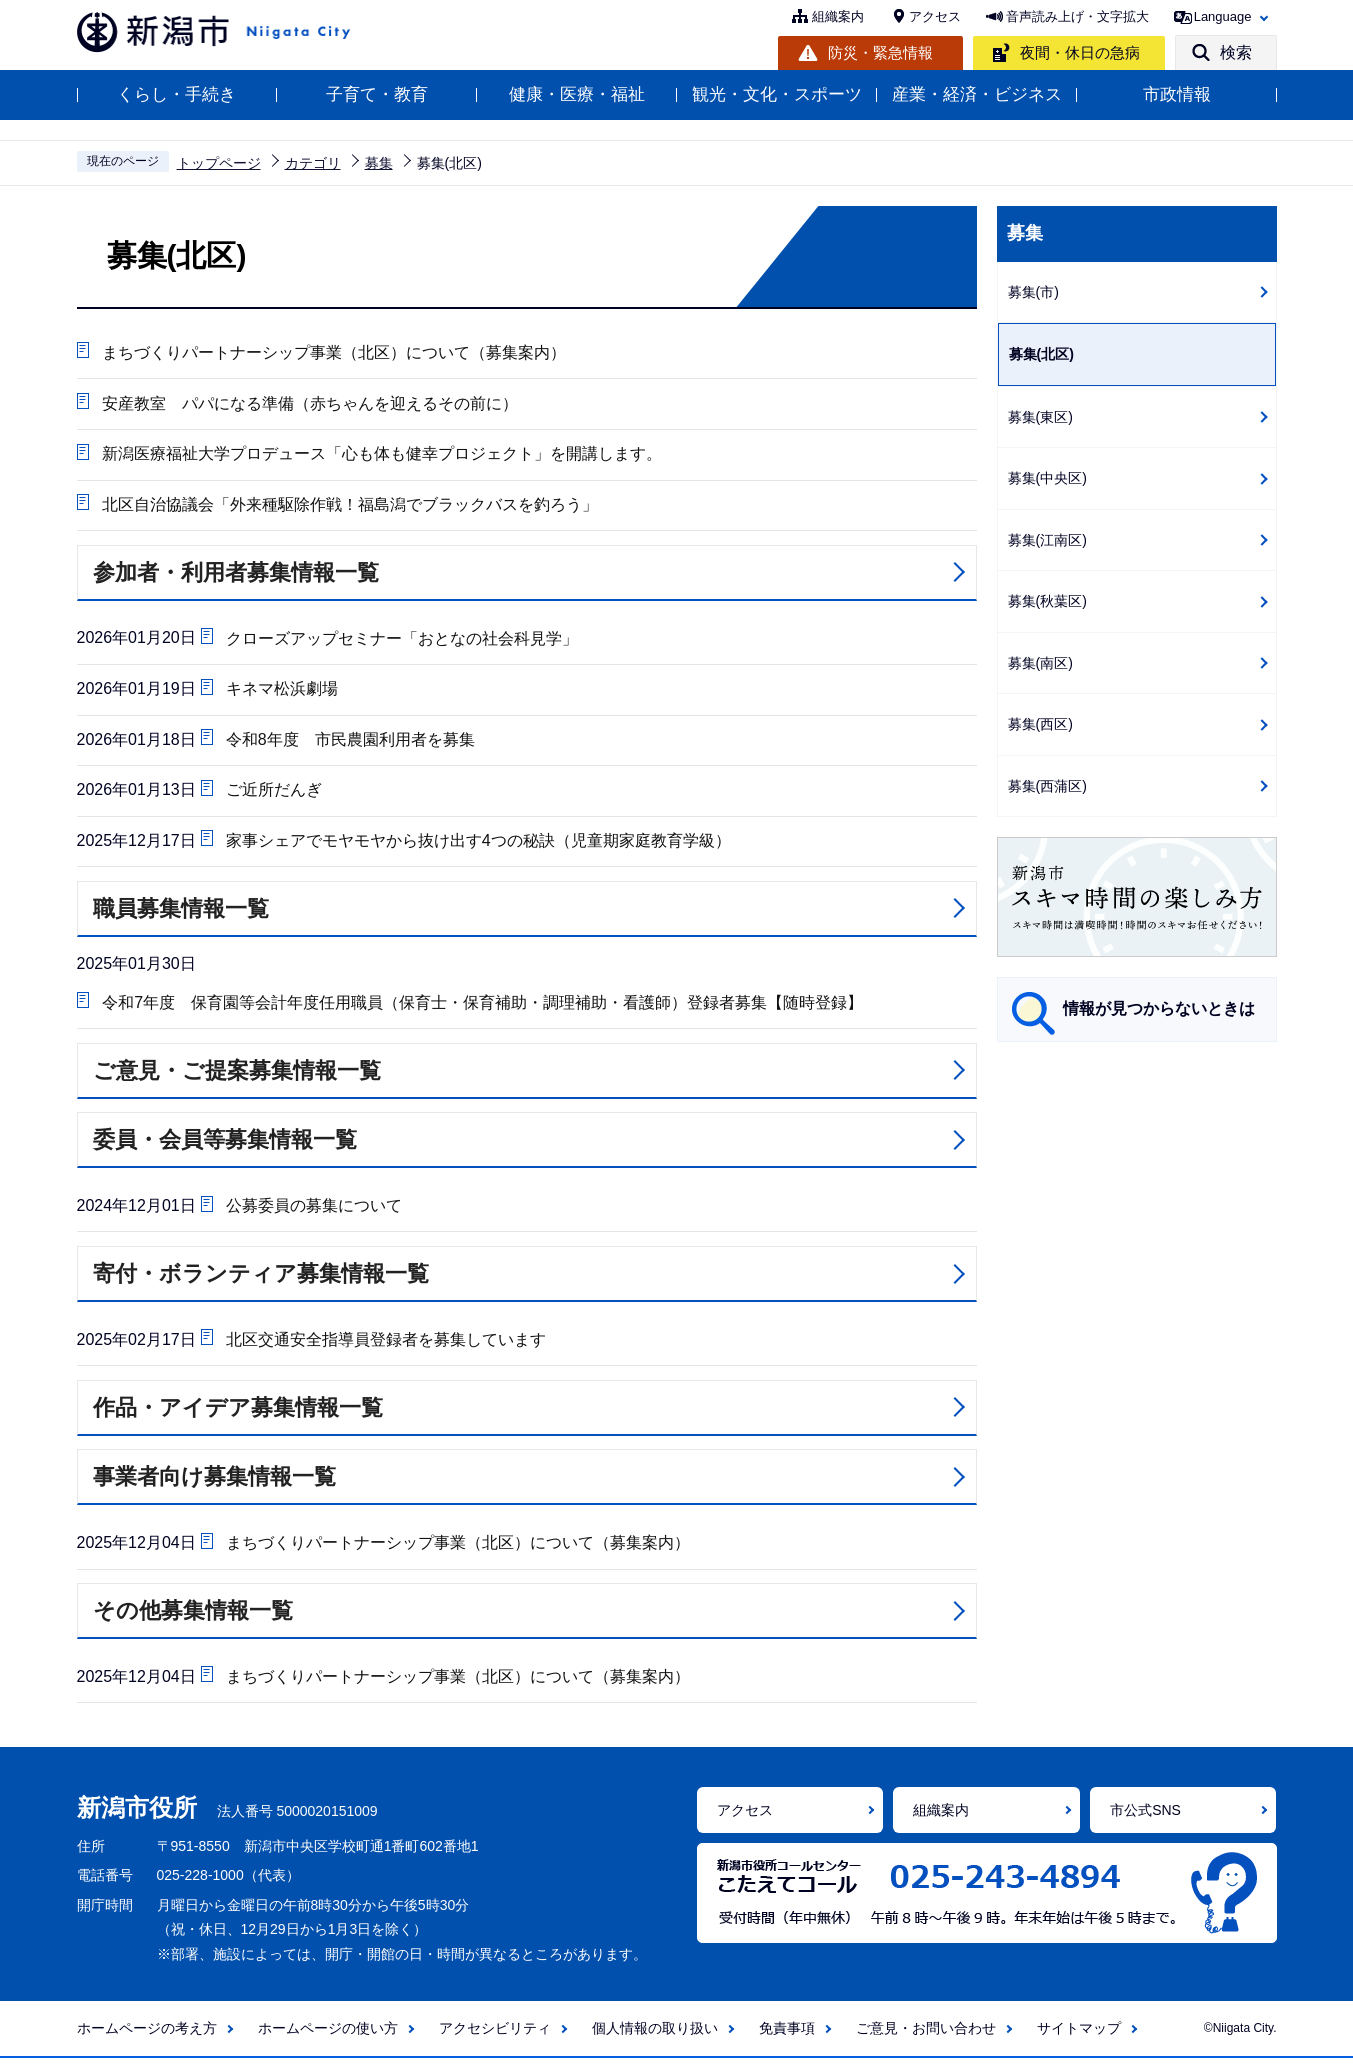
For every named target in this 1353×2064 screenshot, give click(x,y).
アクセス (935, 16)
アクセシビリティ (495, 2034)
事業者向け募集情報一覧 (214, 1481)
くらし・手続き (176, 94)
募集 (379, 163)
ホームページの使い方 (328, 2034)
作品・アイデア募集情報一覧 (238, 1412)
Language (1223, 16)
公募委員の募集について (313, 1209)
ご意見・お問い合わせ (926, 2034)
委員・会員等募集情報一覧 (225, 1143)
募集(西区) (1040, 724)
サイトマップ (1079, 2034)
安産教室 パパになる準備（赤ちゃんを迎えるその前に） (310, 403)
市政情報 (1177, 94)
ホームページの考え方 (147, 2034)
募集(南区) (1040, 663)
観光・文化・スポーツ (777, 94)
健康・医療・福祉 (577, 94)
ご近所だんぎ (273, 792)
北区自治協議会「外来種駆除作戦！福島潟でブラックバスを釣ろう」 (350, 505)
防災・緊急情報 (880, 52)
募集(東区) (1040, 417)
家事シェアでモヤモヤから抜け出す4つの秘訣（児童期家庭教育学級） (477, 843)
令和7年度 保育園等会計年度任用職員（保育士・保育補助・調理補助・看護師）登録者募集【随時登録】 (482, 1005)
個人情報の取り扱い (655, 2034)
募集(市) (1033, 292)
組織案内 (838, 16)
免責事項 (787, 2034)
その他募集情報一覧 (193, 1615)
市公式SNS (1145, 1816)
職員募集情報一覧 (181, 912)
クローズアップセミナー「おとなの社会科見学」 (401, 639)
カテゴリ (313, 163)
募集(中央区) (1047, 478)
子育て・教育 (377, 94)
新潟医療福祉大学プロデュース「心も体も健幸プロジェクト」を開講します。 (382, 454)
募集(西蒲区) (1047, 786)
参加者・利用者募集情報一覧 (236, 573)
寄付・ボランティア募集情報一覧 (261, 1278)
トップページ (219, 163)
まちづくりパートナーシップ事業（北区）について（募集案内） (334, 352)
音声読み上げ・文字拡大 (1077, 16)
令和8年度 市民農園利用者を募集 (349, 741)
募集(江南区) (1047, 540)
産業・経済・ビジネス (977, 94)
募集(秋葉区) (1047, 601)
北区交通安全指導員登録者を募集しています (385, 1343)
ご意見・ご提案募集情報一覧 (237, 1074)
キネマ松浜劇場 (281, 690)
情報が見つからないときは (1159, 1008)
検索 (1236, 52)
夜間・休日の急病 (1080, 52)
